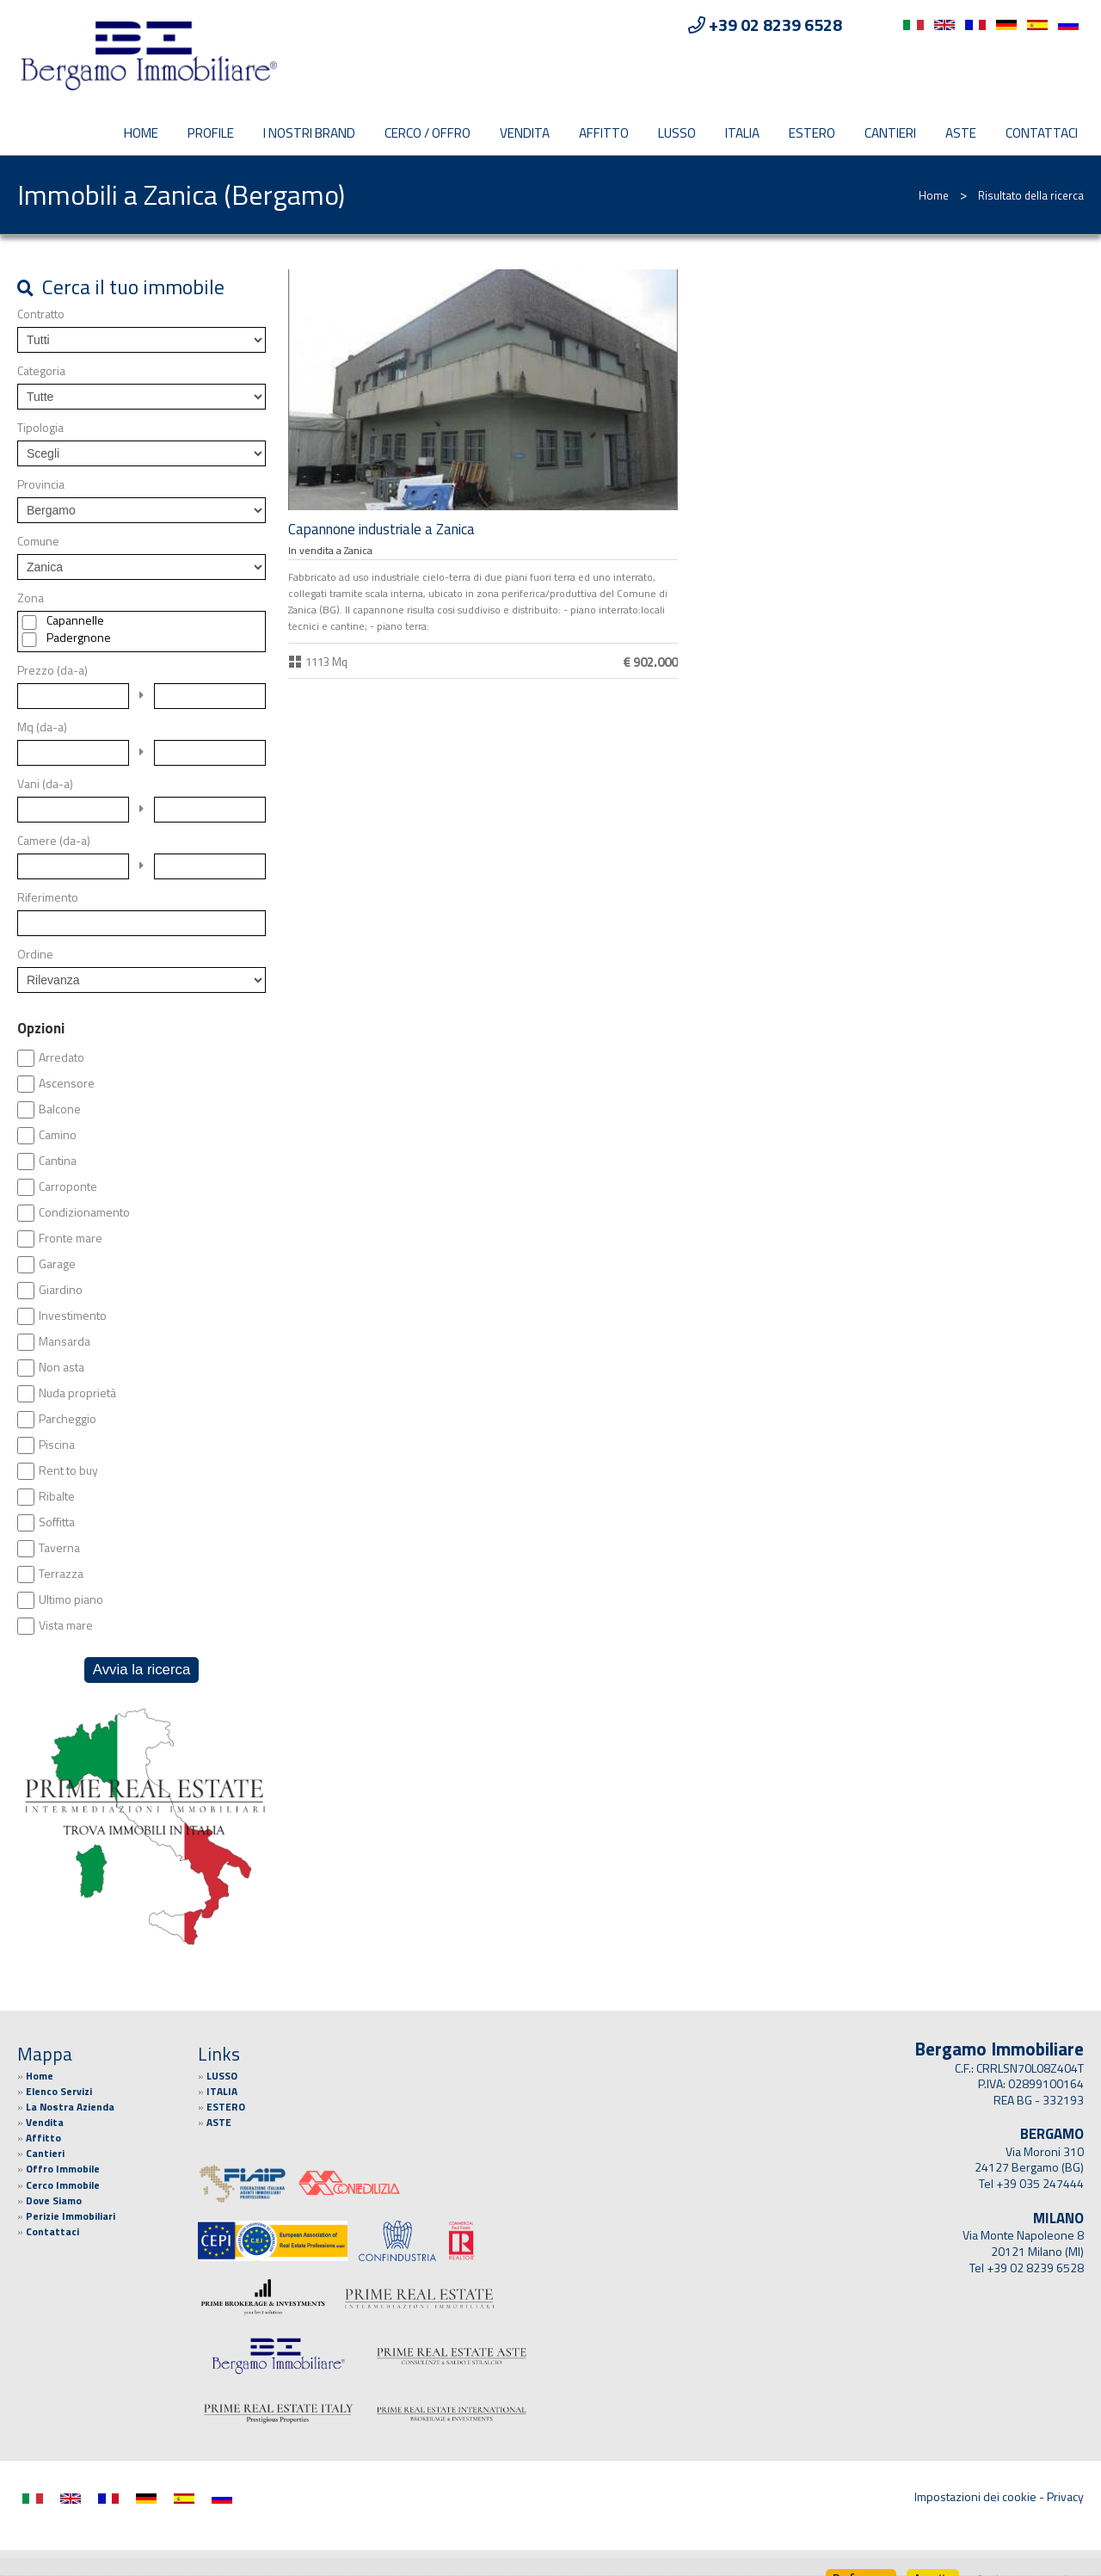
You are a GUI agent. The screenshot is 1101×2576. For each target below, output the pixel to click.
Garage (57, 1264)
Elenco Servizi (59, 2091)
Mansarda (64, 1341)
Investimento (73, 1315)
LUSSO (677, 133)
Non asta (61, 1367)
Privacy (1065, 2496)
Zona (30, 598)
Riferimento (47, 897)
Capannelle (75, 620)
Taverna (59, 1547)
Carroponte (68, 1186)
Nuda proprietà (77, 1393)
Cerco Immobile (63, 2185)
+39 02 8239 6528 (1035, 2268)
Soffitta (57, 1522)
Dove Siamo (54, 2201)
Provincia (41, 484)
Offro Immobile (63, 2169)
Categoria (41, 370)
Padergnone (78, 638)
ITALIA (742, 133)
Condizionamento (84, 1212)
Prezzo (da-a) (52, 670)
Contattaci (1042, 133)
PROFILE (211, 133)
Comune (38, 541)
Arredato (61, 1057)
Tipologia (40, 427)
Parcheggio (67, 1418)
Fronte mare (70, 1238)
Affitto (604, 133)
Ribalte (57, 1496)
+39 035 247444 (1040, 2183)
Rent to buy (68, 1470)
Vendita (525, 133)
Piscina (57, 1444)
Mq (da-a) (42, 727)
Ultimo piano (71, 1599)
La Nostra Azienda (70, 2107)
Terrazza (61, 1573)
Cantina (58, 1160)
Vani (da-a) (45, 783)
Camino (58, 1134)
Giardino (61, 1289)
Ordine (35, 954)
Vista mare (66, 1625)
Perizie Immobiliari (70, 2216)
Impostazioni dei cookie (975, 2496)
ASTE (960, 133)
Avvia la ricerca (141, 1669)
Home (141, 133)
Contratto (41, 314)
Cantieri (890, 133)
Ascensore (67, 1083)
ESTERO (812, 133)
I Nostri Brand (309, 133)
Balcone (60, 1109)
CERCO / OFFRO (427, 133)
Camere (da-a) (53, 840)
